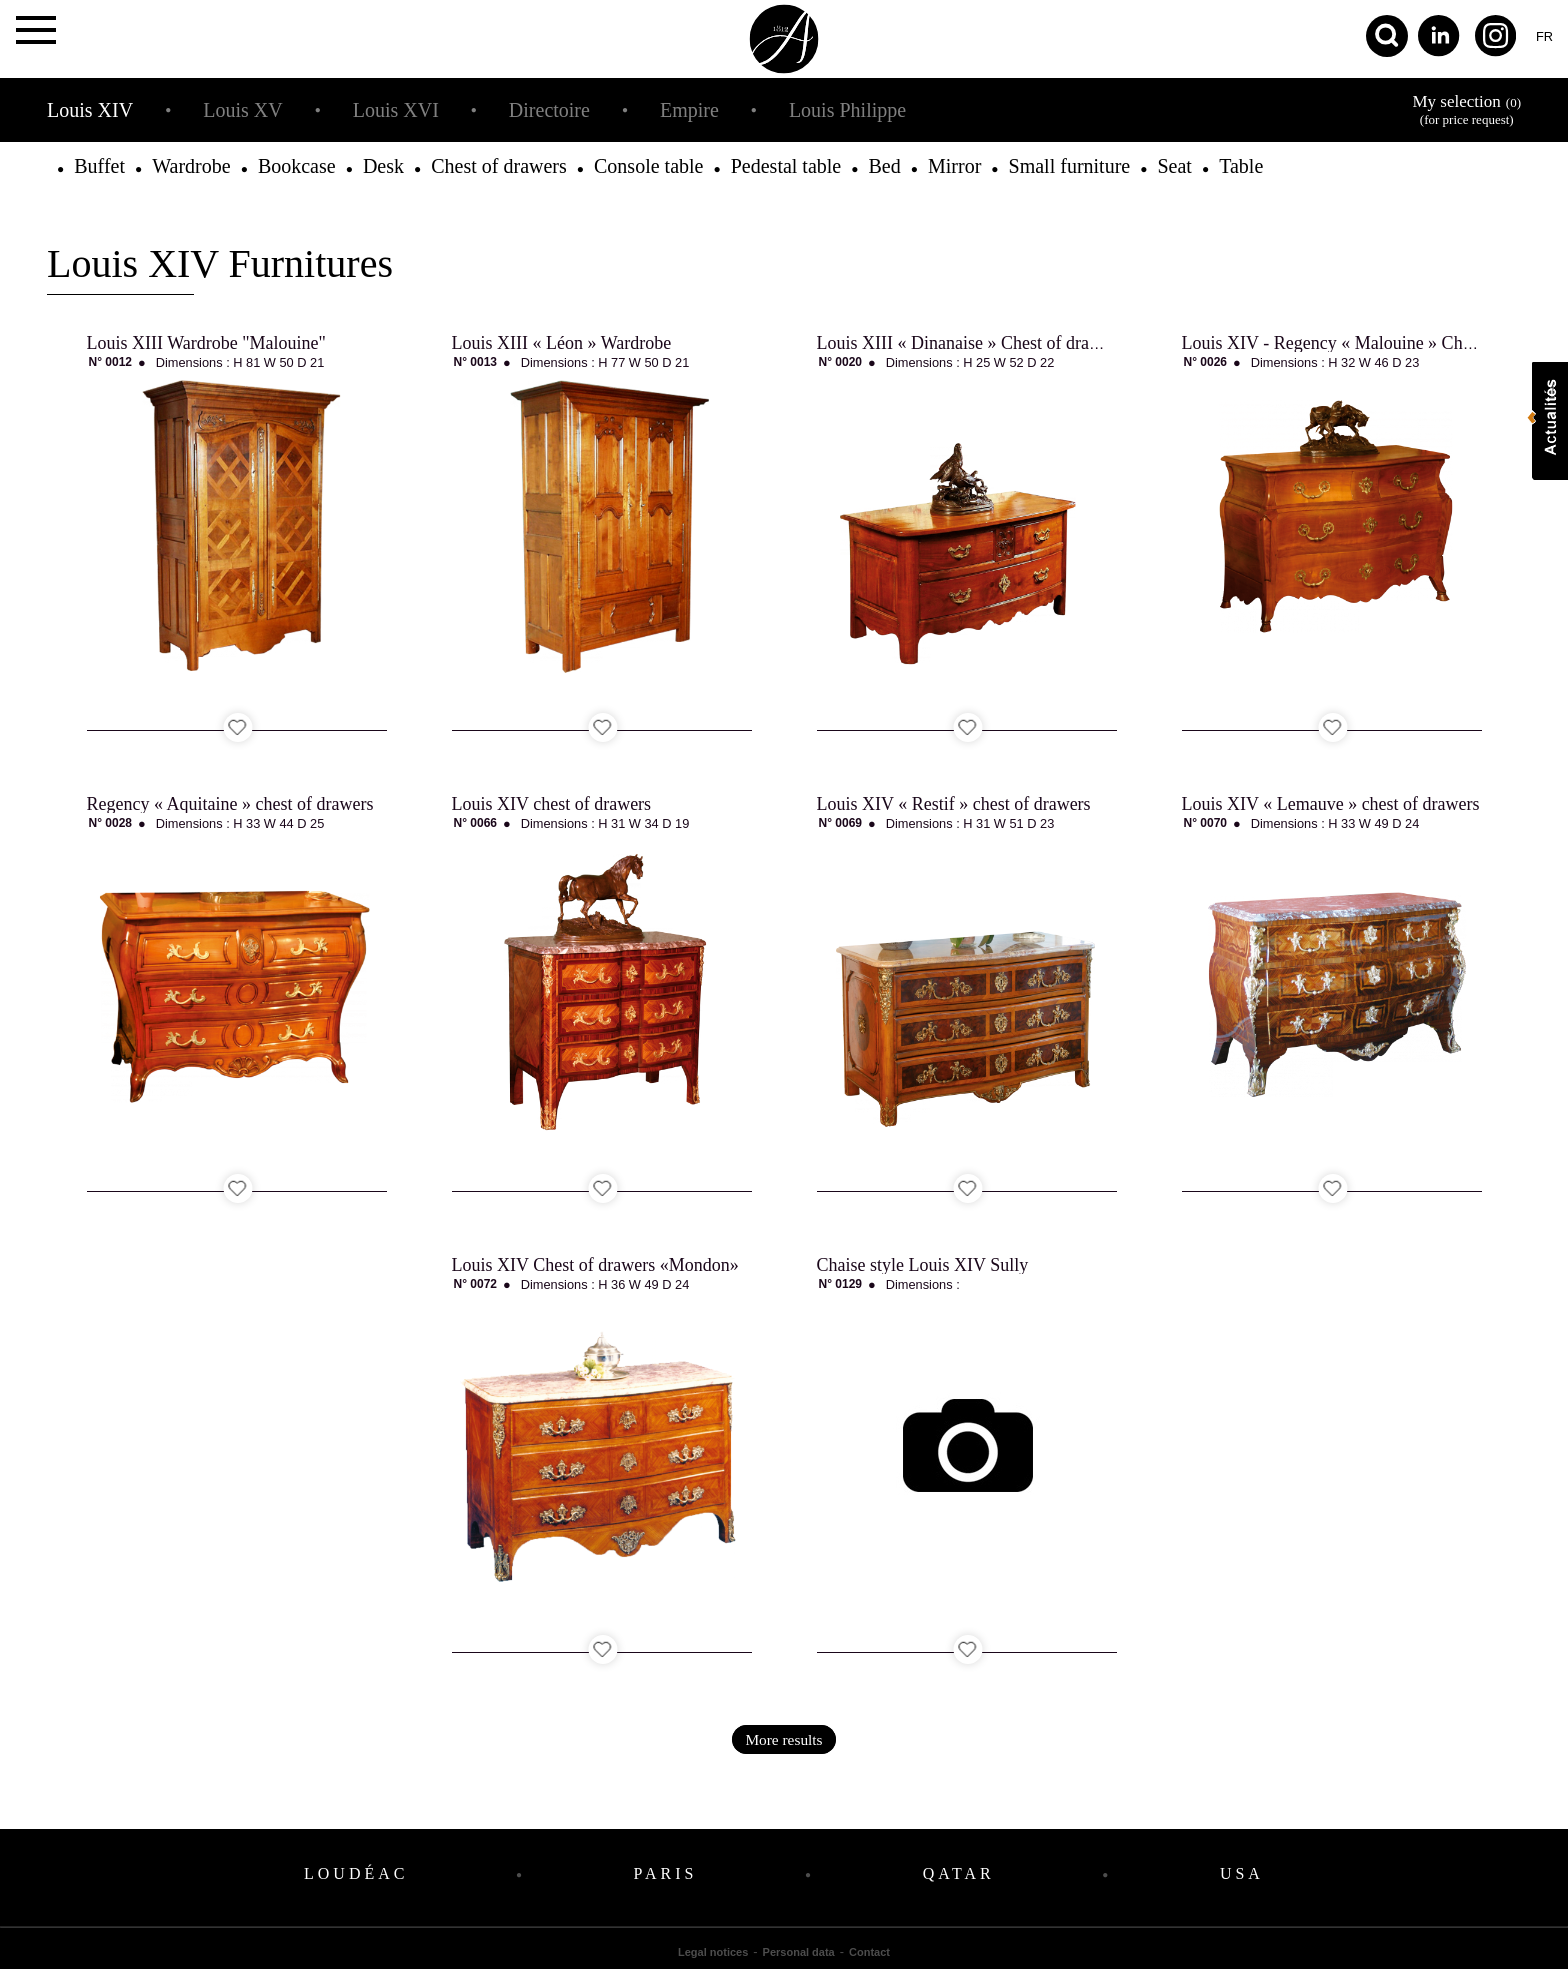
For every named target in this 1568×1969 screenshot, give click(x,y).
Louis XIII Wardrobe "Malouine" (206, 343)
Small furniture (1070, 166)
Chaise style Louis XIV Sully (923, 1265)
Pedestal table (786, 166)
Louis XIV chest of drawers (552, 804)
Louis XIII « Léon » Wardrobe (562, 343)
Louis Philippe (847, 110)
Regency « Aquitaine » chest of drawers (230, 804)
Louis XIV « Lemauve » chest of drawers (1331, 804)
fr (1544, 36)
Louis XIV (90, 110)
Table (1241, 166)
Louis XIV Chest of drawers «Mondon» (595, 1265)
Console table (648, 166)
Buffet (99, 166)
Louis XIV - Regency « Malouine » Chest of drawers (1373, 343)
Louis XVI (396, 110)
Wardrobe (191, 166)
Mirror (954, 166)
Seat (1174, 166)
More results (783, 1739)
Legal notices (713, 1952)
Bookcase (297, 166)
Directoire (549, 110)
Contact (869, 1952)
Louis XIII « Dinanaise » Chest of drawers (970, 343)
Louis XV (242, 110)
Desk (383, 166)
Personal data (799, 1952)
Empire (689, 110)
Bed (885, 166)
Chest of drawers (499, 166)
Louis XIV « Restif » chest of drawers (954, 804)
